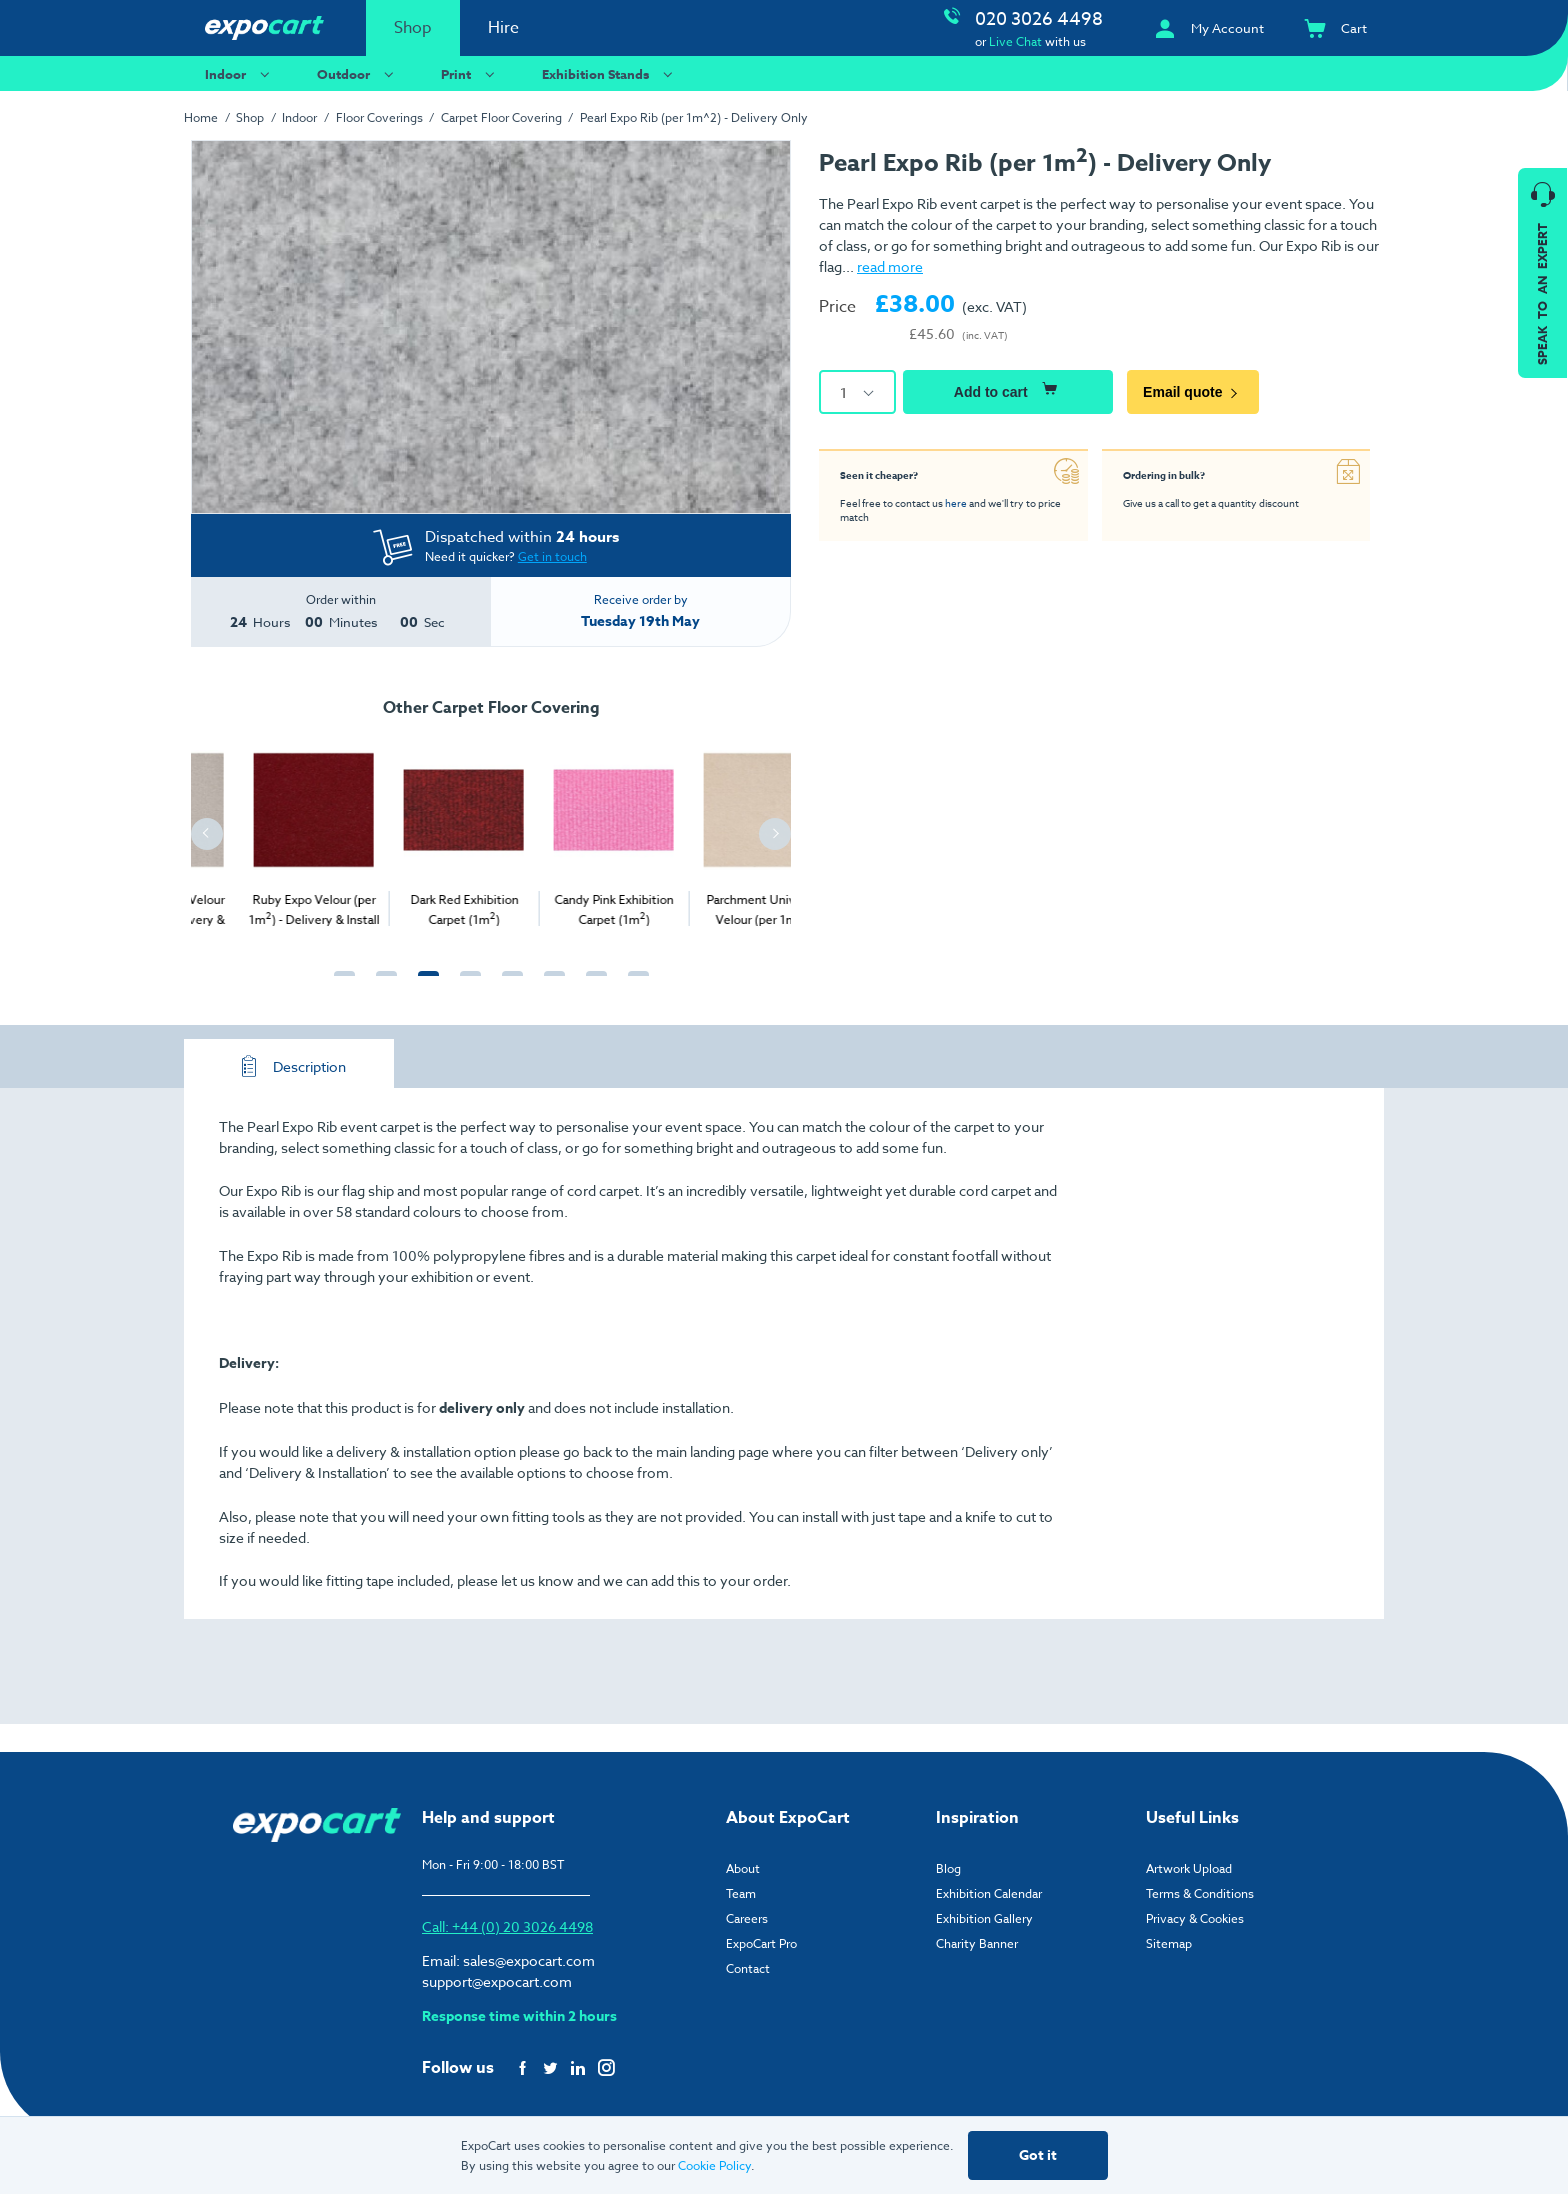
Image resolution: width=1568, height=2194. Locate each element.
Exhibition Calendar (989, 1893)
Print (470, 73)
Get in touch (552, 556)
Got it (1038, 2155)
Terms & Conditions (1200, 1893)
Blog (948, 1868)
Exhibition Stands (610, 73)
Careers (747, 1918)
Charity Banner (977, 1943)
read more (890, 266)
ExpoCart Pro (761, 1943)
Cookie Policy (714, 2165)
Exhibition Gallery (984, 1918)
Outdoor (358, 73)
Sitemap (1169, 1943)
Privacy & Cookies (1195, 1918)
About (743, 1868)
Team (741, 1893)
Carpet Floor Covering (501, 117)
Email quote (1193, 392)
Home (201, 117)
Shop (413, 28)
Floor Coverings (379, 117)
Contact (748, 1968)
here (956, 503)
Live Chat (1015, 41)
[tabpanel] (266, 830)
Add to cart (1008, 389)
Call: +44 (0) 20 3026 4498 (507, 1926)
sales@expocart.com (529, 1960)
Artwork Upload (1189, 1868)
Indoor (240, 73)
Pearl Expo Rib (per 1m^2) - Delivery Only (694, 117)
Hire (503, 28)
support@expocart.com (497, 1981)
